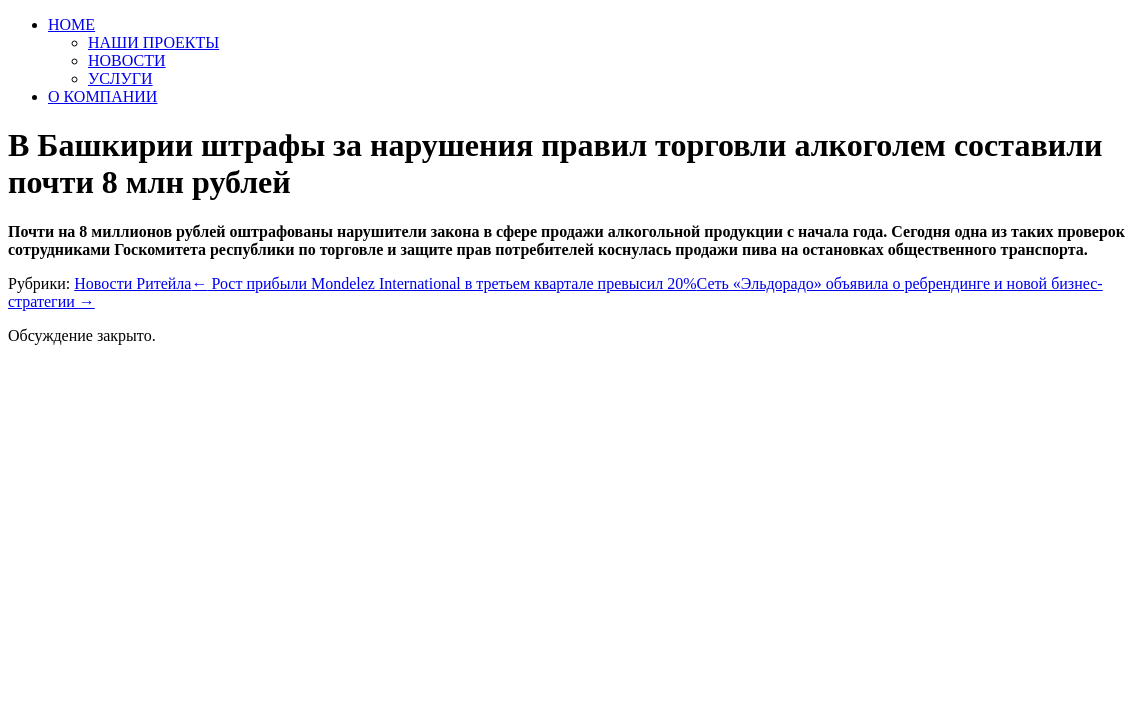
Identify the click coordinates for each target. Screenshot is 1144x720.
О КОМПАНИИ (102, 96)
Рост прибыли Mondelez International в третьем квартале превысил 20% (443, 283)
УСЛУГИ (120, 78)
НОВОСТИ (127, 60)
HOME (71, 24)
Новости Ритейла (132, 283)
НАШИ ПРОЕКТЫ (153, 42)
